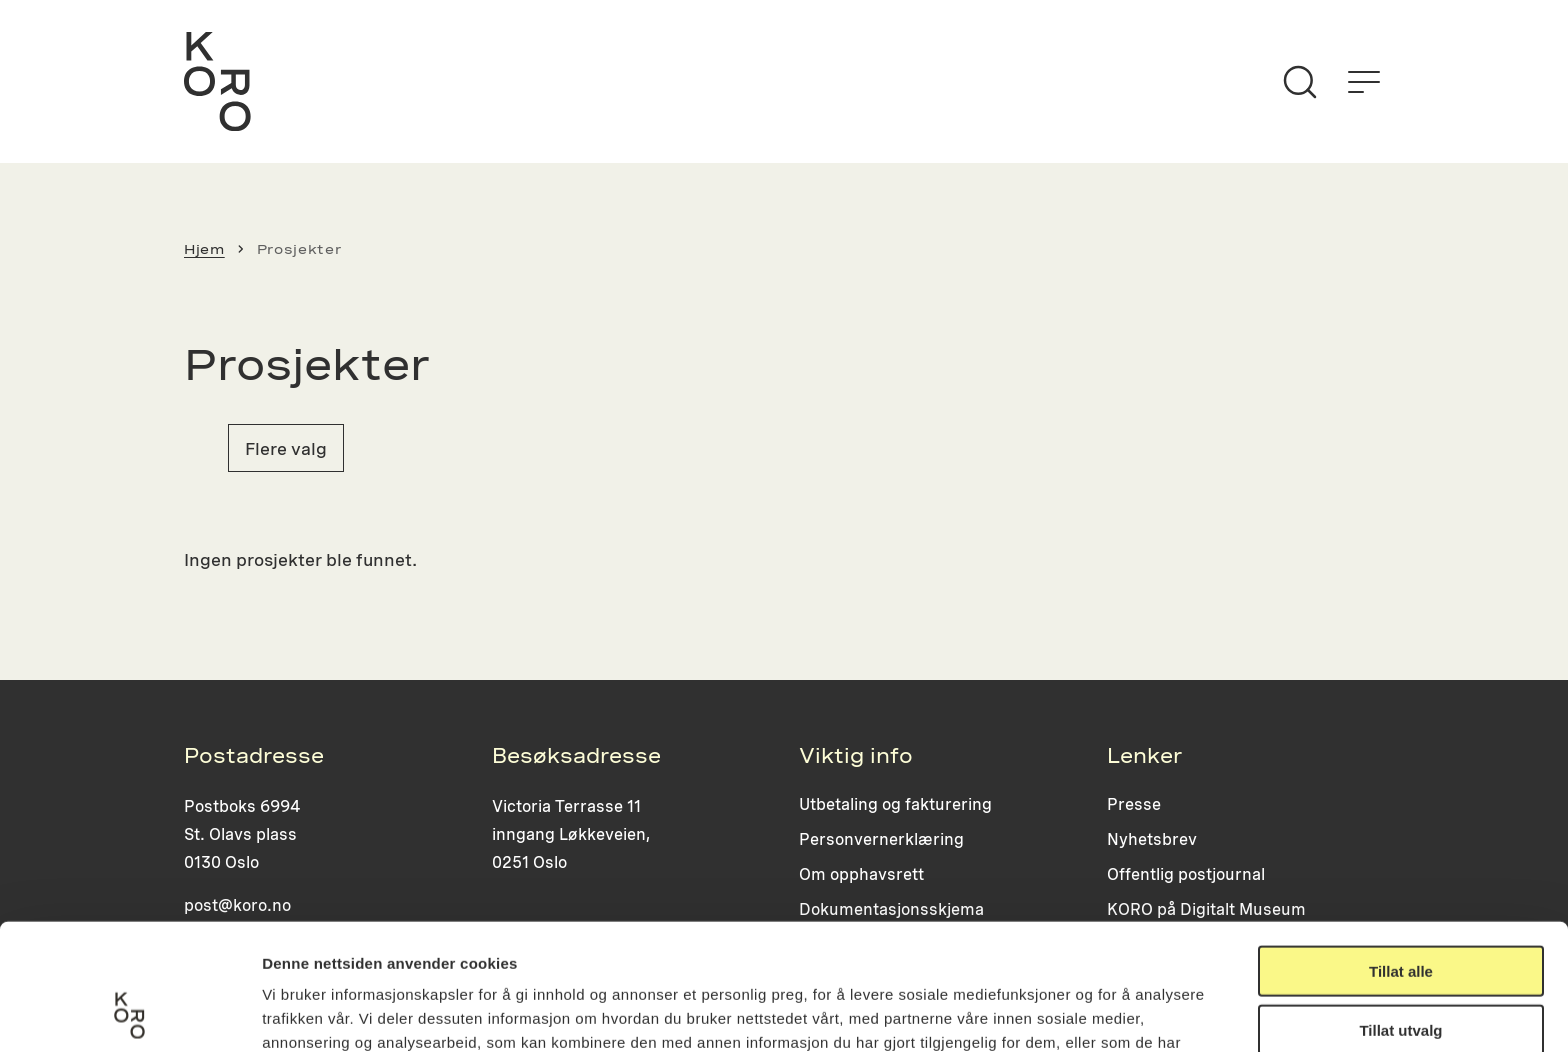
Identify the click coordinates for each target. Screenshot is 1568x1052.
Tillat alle (1401, 852)
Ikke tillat (1401, 969)
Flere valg (286, 448)
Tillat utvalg (1400, 911)
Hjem (204, 249)
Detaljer (1065, 1012)
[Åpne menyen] (1364, 82)
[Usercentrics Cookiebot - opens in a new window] (129, 1013)
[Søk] (1300, 82)
